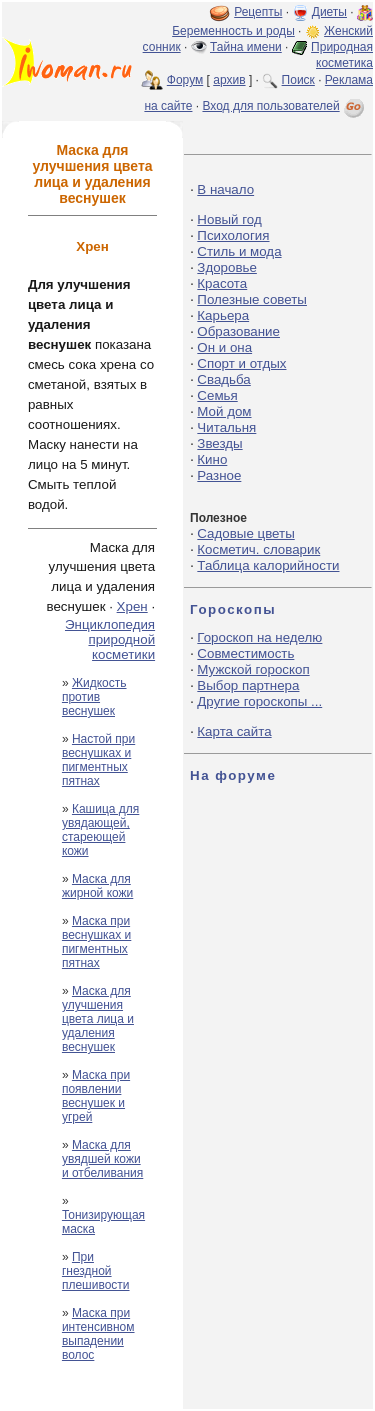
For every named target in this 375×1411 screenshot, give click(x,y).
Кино (212, 459)
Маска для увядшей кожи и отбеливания (102, 1159)
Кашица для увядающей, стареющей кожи (100, 830)
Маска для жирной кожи (97, 886)
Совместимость (245, 653)
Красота (222, 283)
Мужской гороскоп (253, 669)
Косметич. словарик (258, 549)
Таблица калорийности (268, 565)
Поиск (298, 80)
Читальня (226, 427)
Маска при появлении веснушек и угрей (96, 1096)
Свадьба (223, 379)
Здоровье (227, 267)
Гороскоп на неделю (259, 637)
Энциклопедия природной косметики (110, 639)
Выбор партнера (248, 685)
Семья (217, 395)
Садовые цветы (245, 533)
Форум (185, 80)
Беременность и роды (233, 31)
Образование (238, 331)
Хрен (132, 606)
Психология (233, 235)
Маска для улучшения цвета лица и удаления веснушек (98, 1019)
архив (229, 80)
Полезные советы (252, 299)
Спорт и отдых (241, 363)
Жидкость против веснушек (94, 697)
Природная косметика (342, 55)
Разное (219, 475)
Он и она (224, 347)
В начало (225, 189)
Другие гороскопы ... (259, 701)
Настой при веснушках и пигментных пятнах (98, 760)
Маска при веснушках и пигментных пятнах (96, 942)
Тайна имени (246, 47)
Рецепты (258, 12)
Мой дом (224, 411)
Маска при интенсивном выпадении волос (98, 1334)
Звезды (219, 443)
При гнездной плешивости (96, 1271)
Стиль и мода (239, 251)
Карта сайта (234, 731)
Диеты (329, 12)
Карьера (223, 315)
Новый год (229, 219)
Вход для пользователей (285, 106)
